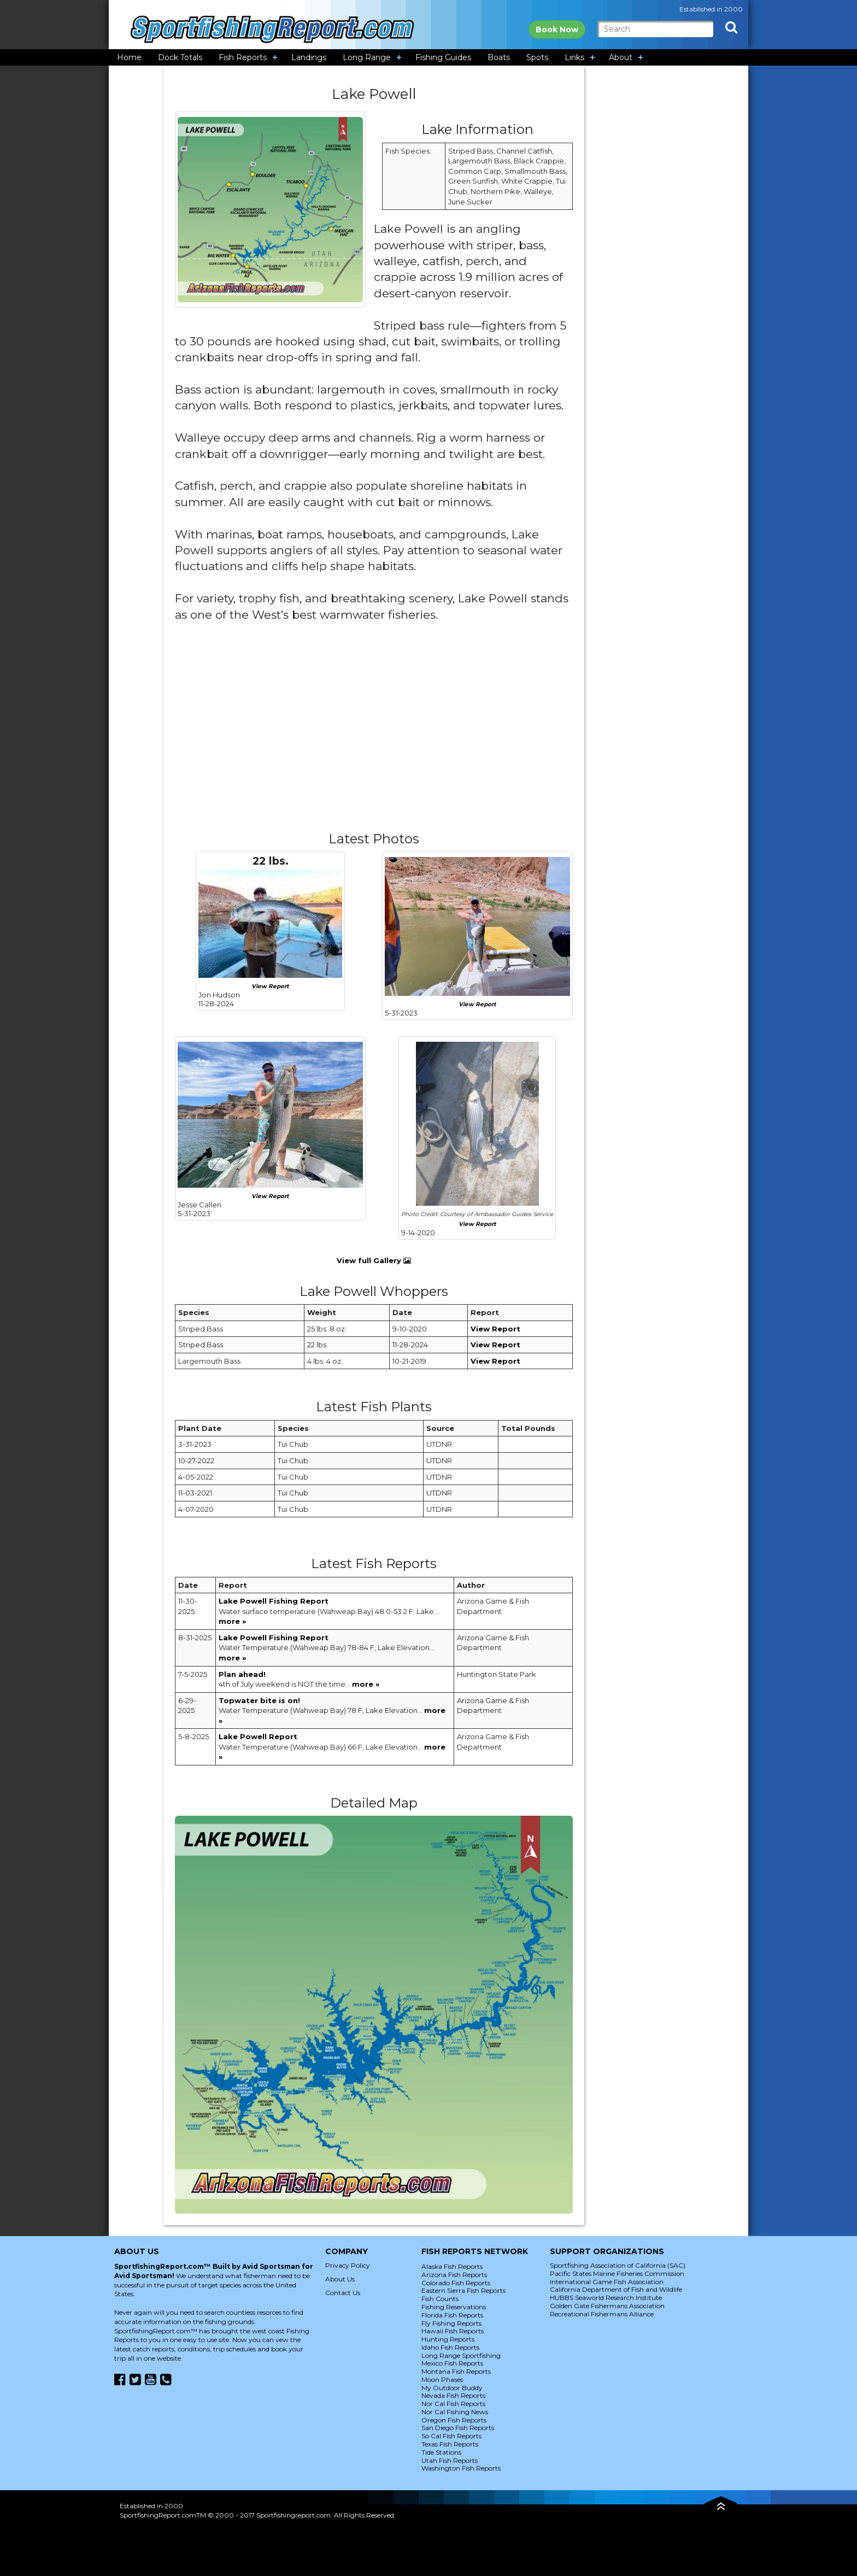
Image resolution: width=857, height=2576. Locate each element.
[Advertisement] (374, 735)
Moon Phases (442, 2379)
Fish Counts (440, 2299)
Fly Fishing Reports (451, 2323)
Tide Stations (441, 2452)
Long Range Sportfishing (461, 2355)
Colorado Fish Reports (455, 2283)
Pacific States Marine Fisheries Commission (617, 2273)
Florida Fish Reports (452, 2315)
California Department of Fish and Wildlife (616, 2289)
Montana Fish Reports (456, 2371)
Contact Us (342, 2293)
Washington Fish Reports (461, 2468)
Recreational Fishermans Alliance (602, 2314)
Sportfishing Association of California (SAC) (617, 2265)
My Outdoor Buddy (452, 2388)
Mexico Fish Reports (452, 2363)
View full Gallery (374, 1260)
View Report (270, 986)
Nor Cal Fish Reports (453, 2403)
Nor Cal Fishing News (454, 2412)
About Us (340, 2279)
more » (232, 1621)
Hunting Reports (447, 2339)
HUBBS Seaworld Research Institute (606, 2297)
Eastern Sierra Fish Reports (463, 2290)
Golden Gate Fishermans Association (607, 2306)
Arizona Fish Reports (454, 2274)
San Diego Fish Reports (457, 2428)
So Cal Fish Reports (451, 2436)
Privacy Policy (347, 2265)
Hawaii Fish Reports (452, 2331)
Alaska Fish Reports (452, 2266)
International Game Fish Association (607, 2282)
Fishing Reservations (453, 2307)
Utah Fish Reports (449, 2460)
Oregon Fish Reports (453, 2420)
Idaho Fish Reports (450, 2347)
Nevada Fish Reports (453, 2395)
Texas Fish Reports (449, 2444)
